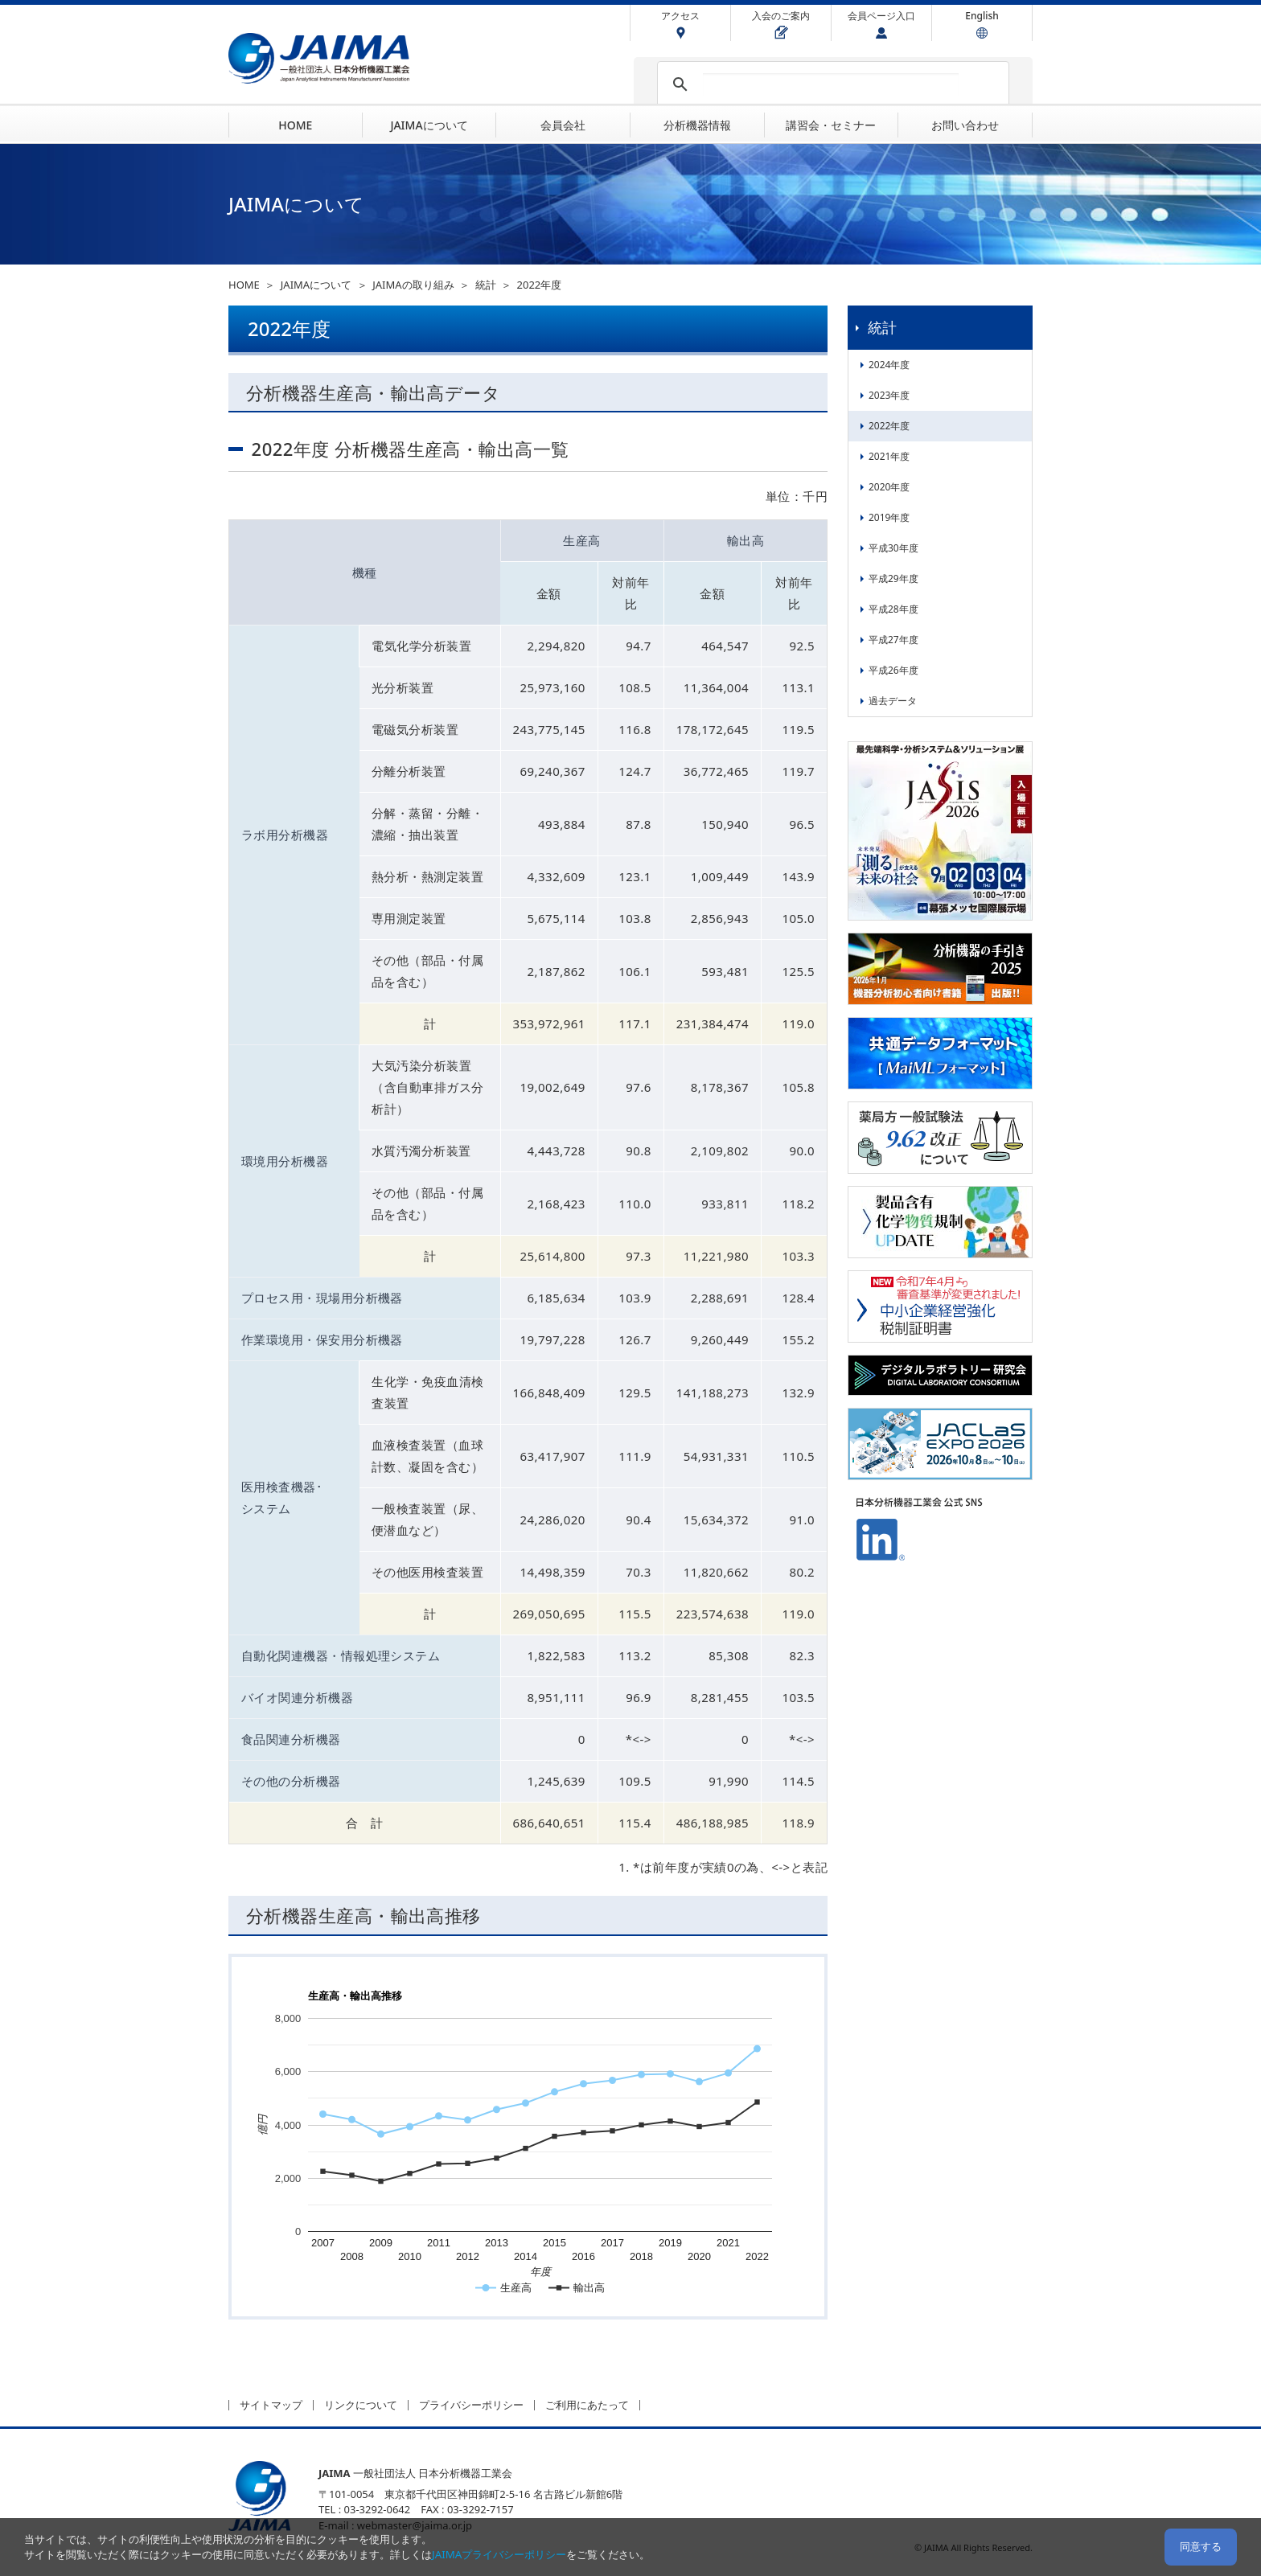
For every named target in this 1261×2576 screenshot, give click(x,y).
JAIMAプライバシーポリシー (499, 2554)
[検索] (831, 84)
